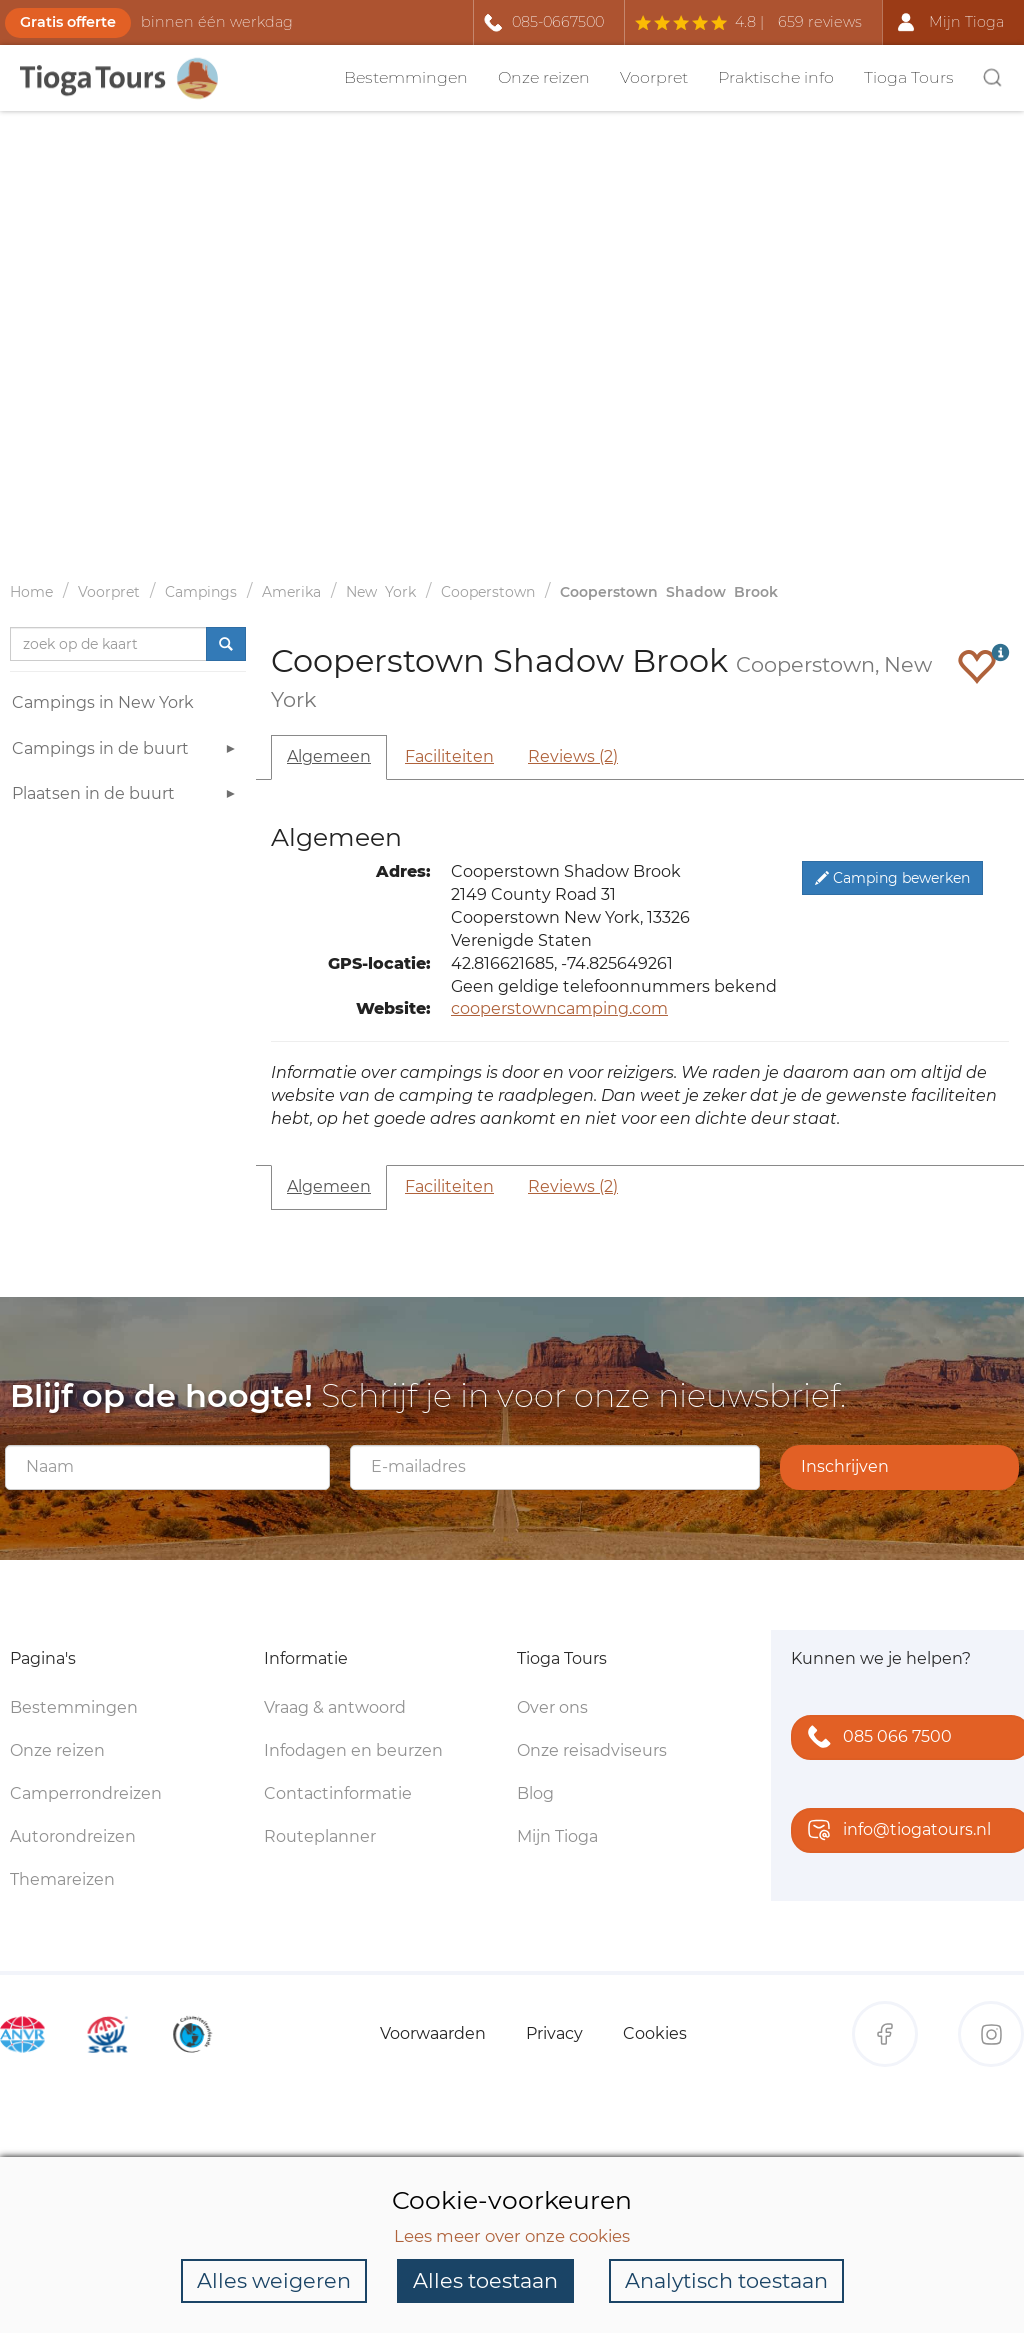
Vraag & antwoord (335, 1707)
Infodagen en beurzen (353, 1750)
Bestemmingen (406, 77)
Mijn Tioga (557, 1836)
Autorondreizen (73, 1836)
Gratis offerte (68, 22)
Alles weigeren (274, 2280)
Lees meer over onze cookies (512, 2236)
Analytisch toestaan (726, 2280)
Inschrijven (845, 1466)
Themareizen (62, 1879)
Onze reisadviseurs (592, 1750)
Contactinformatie (338, 1793)
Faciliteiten (449, 756)
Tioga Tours (909, 77)
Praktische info (776, 77)
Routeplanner (320, 1836)
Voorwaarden (433, 2033)
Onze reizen (544, 77)
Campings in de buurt (126, 751)
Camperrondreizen (86, 1793)
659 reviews (820, 22)
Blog (535, 1793)
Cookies (655, 2033)
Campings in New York (103, 702)
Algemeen (329, 756)
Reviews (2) (573, 756)
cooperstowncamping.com (559, 1008)
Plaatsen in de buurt (126, 796)
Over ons (552, 1707)
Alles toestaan (485, 2280)
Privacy (554, 2033)
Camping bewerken (892, 878)
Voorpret (654, 77)
